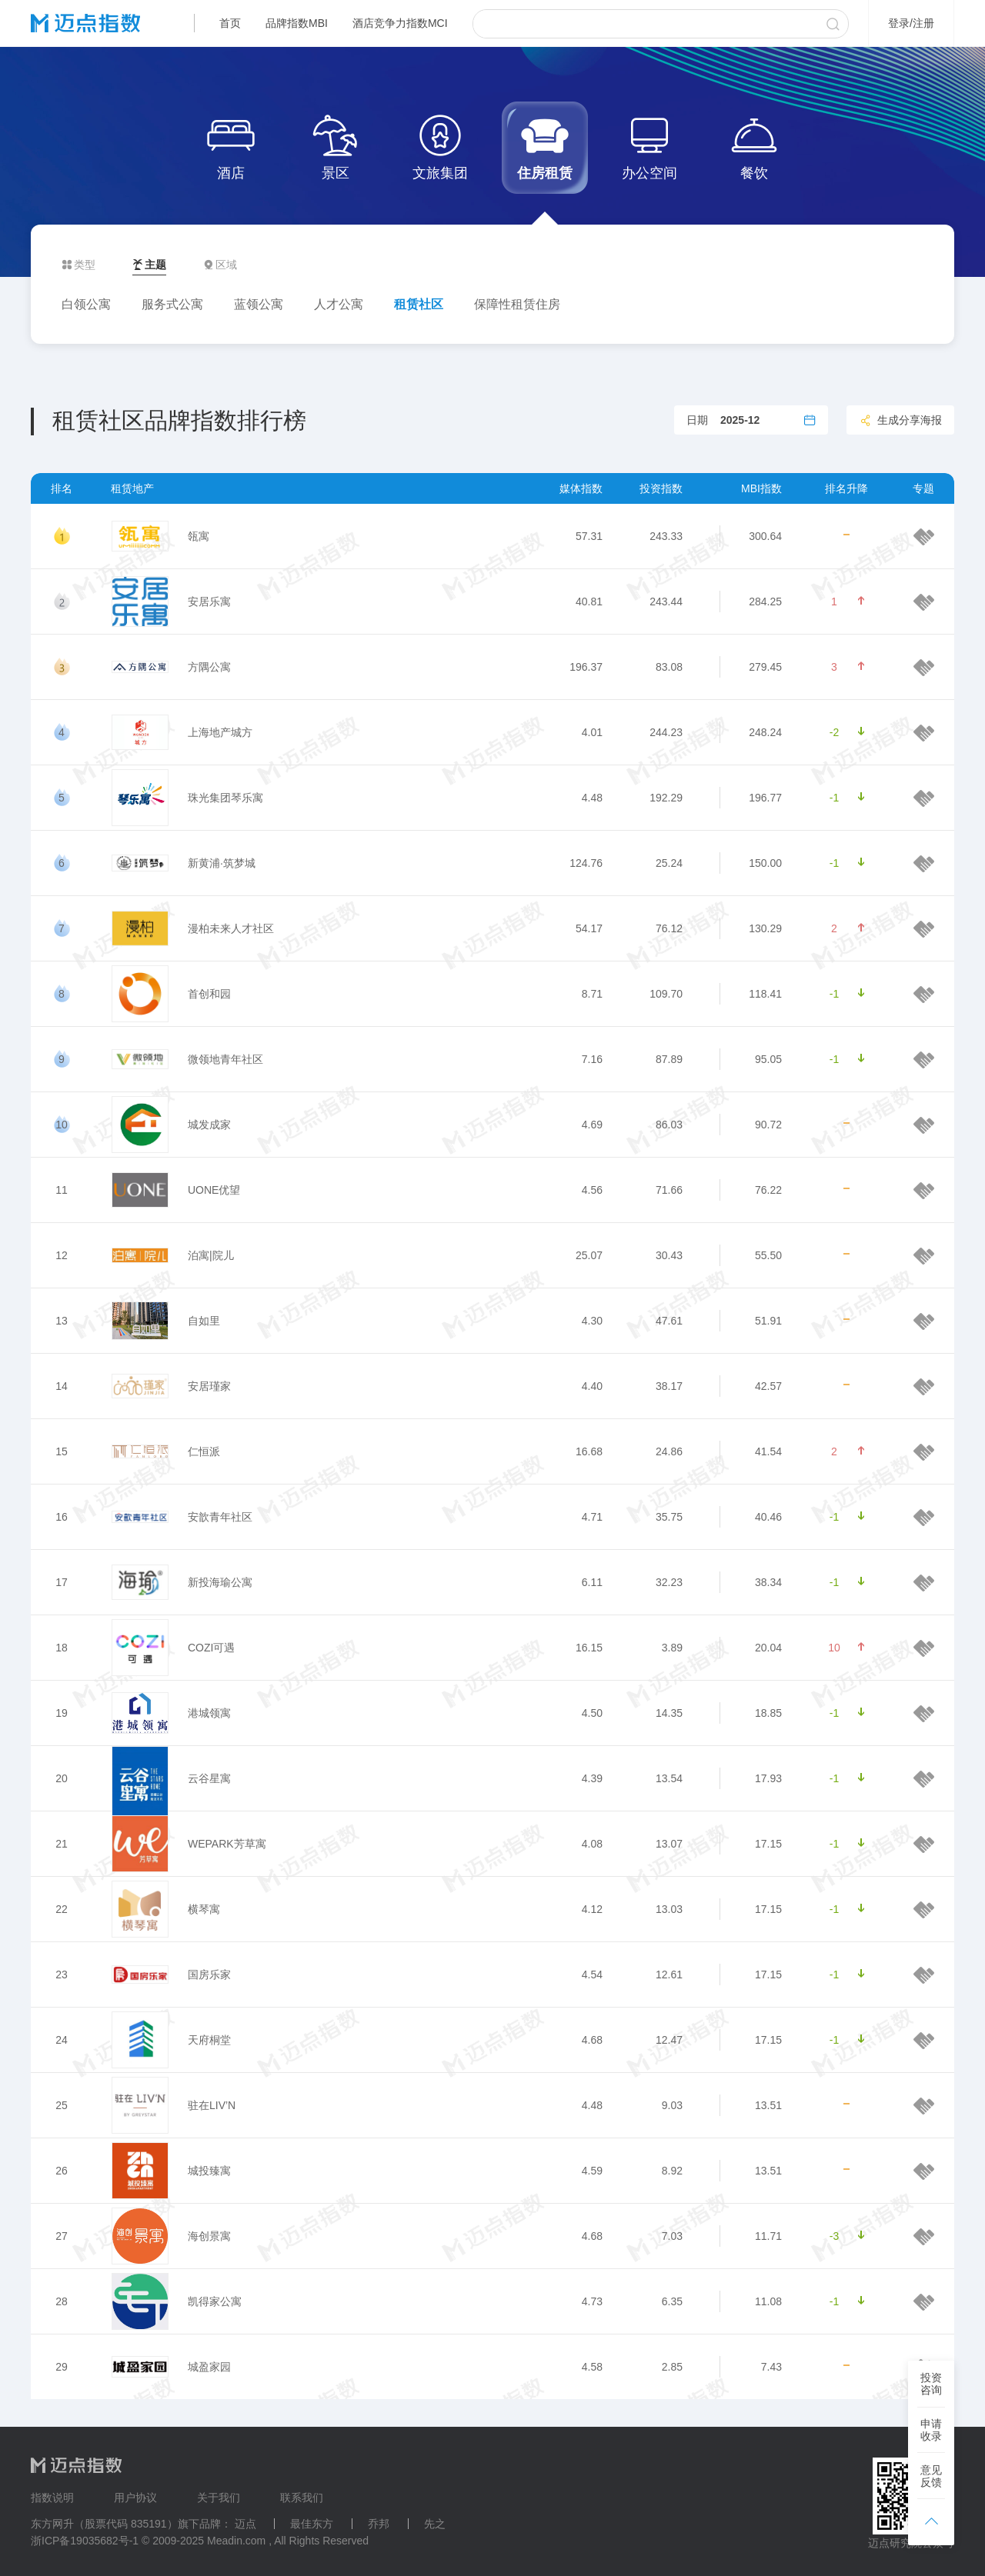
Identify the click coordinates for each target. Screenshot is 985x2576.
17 (61, 1582)
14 (61, 1386)
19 (61, 1713)
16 (61, 1517)
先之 (435, 2523)
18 (61, 1647)
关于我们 (218, 2497)
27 (61, 2236)
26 (61, 2170)
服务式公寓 (172, 304)
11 (61, 1190)
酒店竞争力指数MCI (400, 23)
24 (61, 2040)
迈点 (245, 2523)
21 (61, 1844)
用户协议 (135, 2497)
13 (61, 1321)
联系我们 (301, 2497)
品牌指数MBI (296, 23)
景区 (335, 146)
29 (61, 2367)
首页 (230, 23)
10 (61, 1124)
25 (61, 2105)
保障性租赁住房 (517, 304)
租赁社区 (418, 304)
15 (61, 1451)
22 (61, 1909)
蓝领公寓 (258, 304)
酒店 (230, 146)
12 (61, 1255)
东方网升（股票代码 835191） (104, 2523)
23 (61, 1974)
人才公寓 (338, 304)
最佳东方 (311, 2523)
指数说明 (52, 2497)
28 (61, 2301)
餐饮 (754, 146)
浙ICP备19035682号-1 (85, 2540)
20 (61, 1778)
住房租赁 (545, 146)
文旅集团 (440, 146)
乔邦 (378, 2523)
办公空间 (649, 146)
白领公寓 (86, 304)
